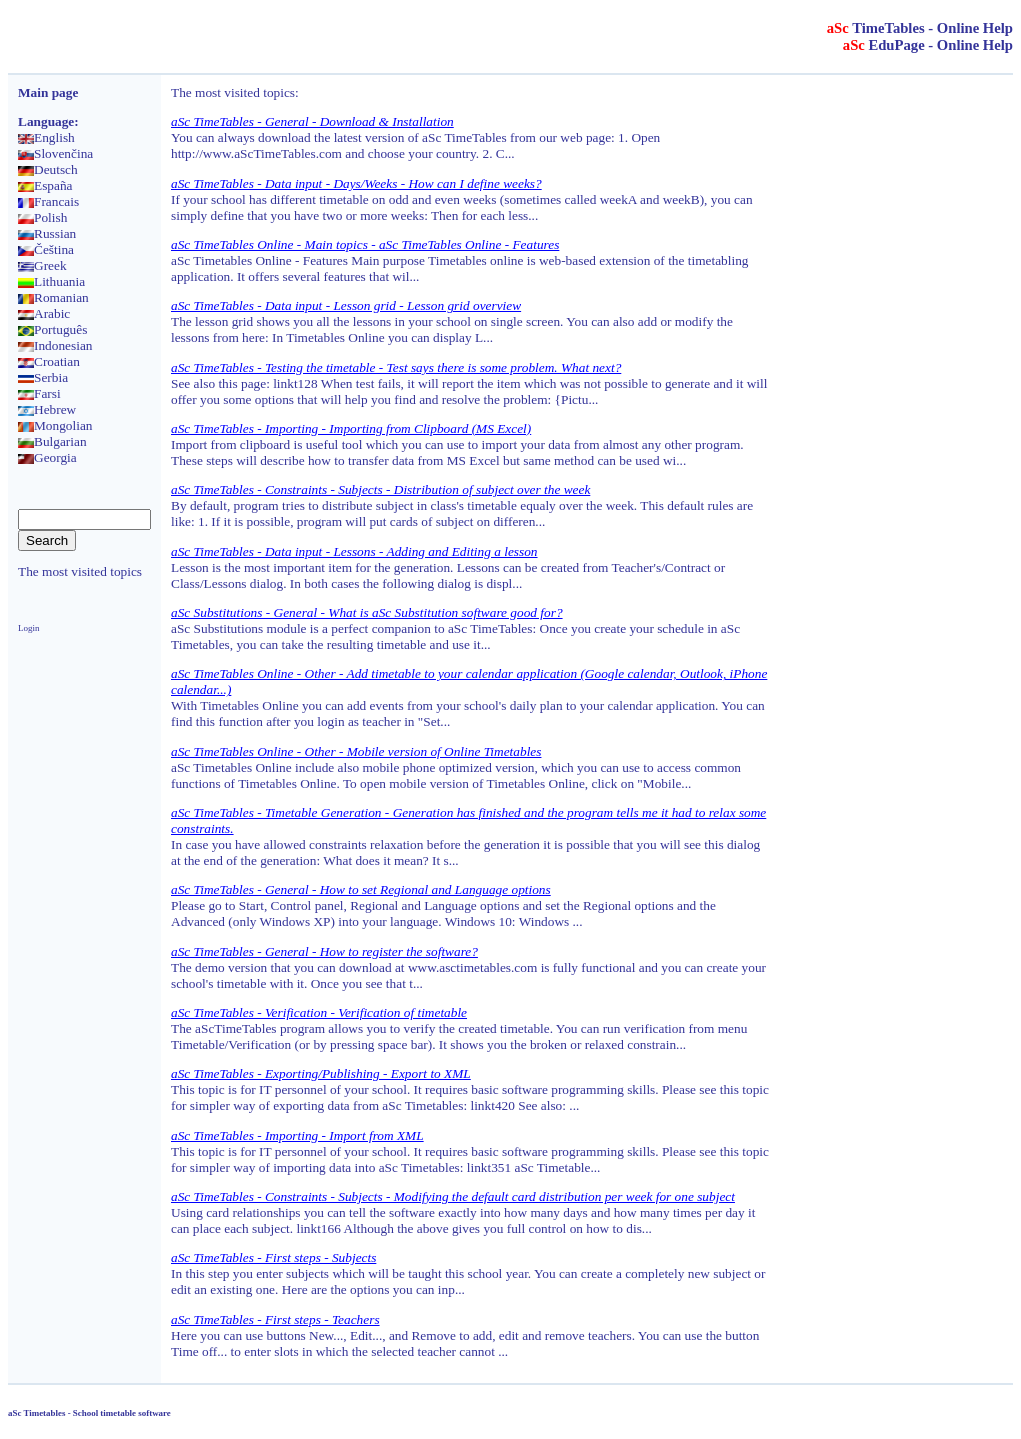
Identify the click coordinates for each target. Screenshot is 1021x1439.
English (46, 137)
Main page (48, 92)
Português (52, 329)
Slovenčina (55, 153)
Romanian (53, 297)
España (45, 185)
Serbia (43, 377)
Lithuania (51, 281)
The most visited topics (80, 571)
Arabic (44, 313)
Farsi (39, 393)
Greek (42, 265)
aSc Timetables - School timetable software (89, 1413)
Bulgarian (52, 441)
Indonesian (55, 345)
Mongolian (55, 425)
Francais (48, 201)
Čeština (46, 249)
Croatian (49, 361)
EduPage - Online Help (928, 45)
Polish (42, 217)
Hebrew (47, 409)
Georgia (47, 457)
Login (29, 628)
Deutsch (48, 169)
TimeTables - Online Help (920, 28)
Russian (47, 233)
